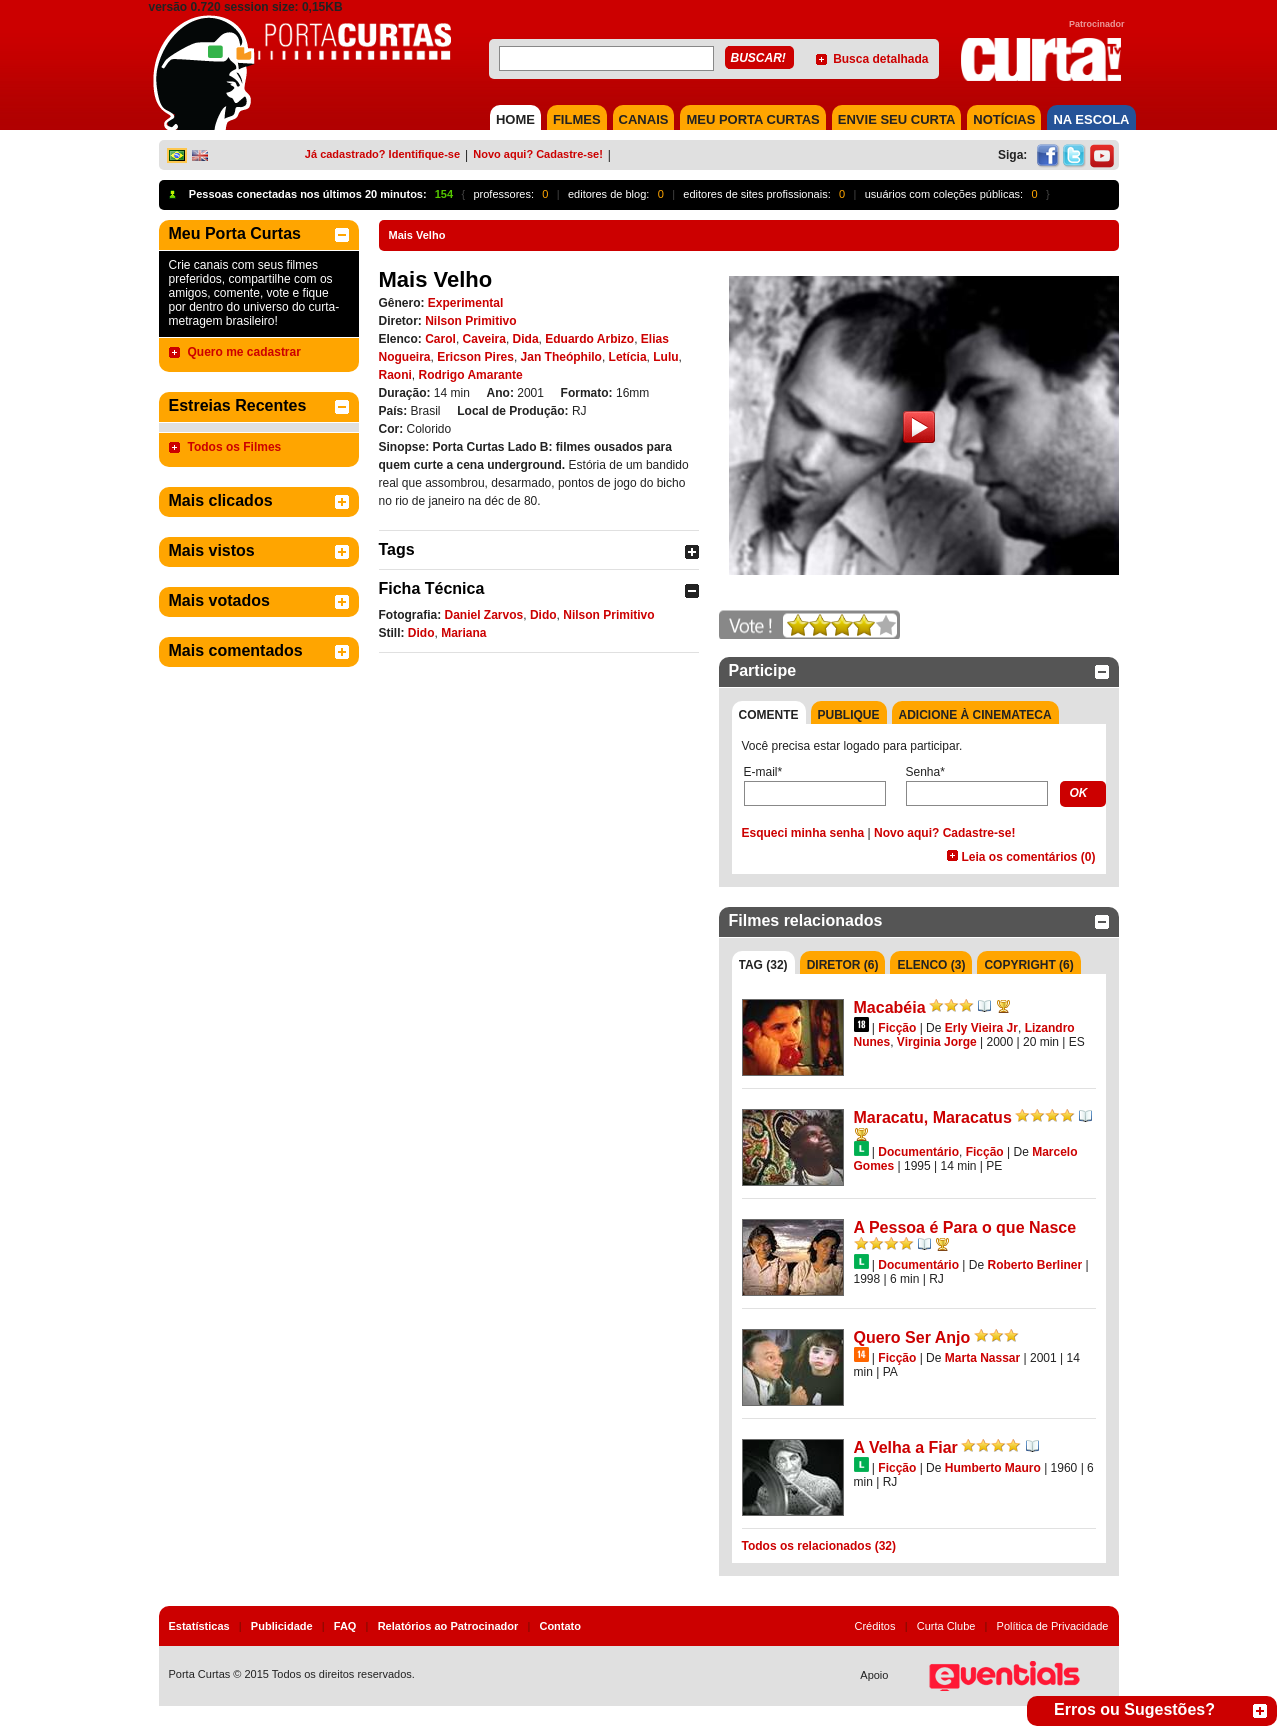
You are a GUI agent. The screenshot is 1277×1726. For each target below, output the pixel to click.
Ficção (897, 1028)
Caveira (484, 339)
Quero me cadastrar (244, 352)
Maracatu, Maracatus (933, 1117)
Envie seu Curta (897, 119)
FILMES (577, 119)
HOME (515, 119)
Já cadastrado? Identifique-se (382, 154)
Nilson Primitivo (470, 321)
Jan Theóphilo (561, 357)
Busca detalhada (880, 59)
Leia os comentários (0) (1028, 857)
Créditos (875, 1626)
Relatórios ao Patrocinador (448, 1626)
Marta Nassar (982, 1358)
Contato (560, 1626)
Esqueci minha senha (803, 833)
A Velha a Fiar (906, 1447)
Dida (526, 339)
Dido (543, 615)
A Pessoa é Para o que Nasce (965, 1227)
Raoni (395, 375)
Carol (440, 339)
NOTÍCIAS (1004, 119)
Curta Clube (946, 1626)
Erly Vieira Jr (981, 1028)
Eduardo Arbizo (589, 339)
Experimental (465, 303)
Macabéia (890, 1007)
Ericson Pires (475, 357)
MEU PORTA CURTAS (752, 119)
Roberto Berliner (1034, 1265)
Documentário (918, 1152)
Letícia (628, 357)
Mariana (463, 633)
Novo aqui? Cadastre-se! (538, 154)
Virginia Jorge (937, 1042)
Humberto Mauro (993, 1468)
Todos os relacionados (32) (819, 1546)
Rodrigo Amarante (471, 375)
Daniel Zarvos (484, 615)
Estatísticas (199, 1626)
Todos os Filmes (235, 447)
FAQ (345, 1626)
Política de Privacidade (1053, 1626)
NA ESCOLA (1091, 119)
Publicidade (282, 1626)
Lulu (665, 357)
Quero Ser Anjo (912, 1337)
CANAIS (644, 119)
